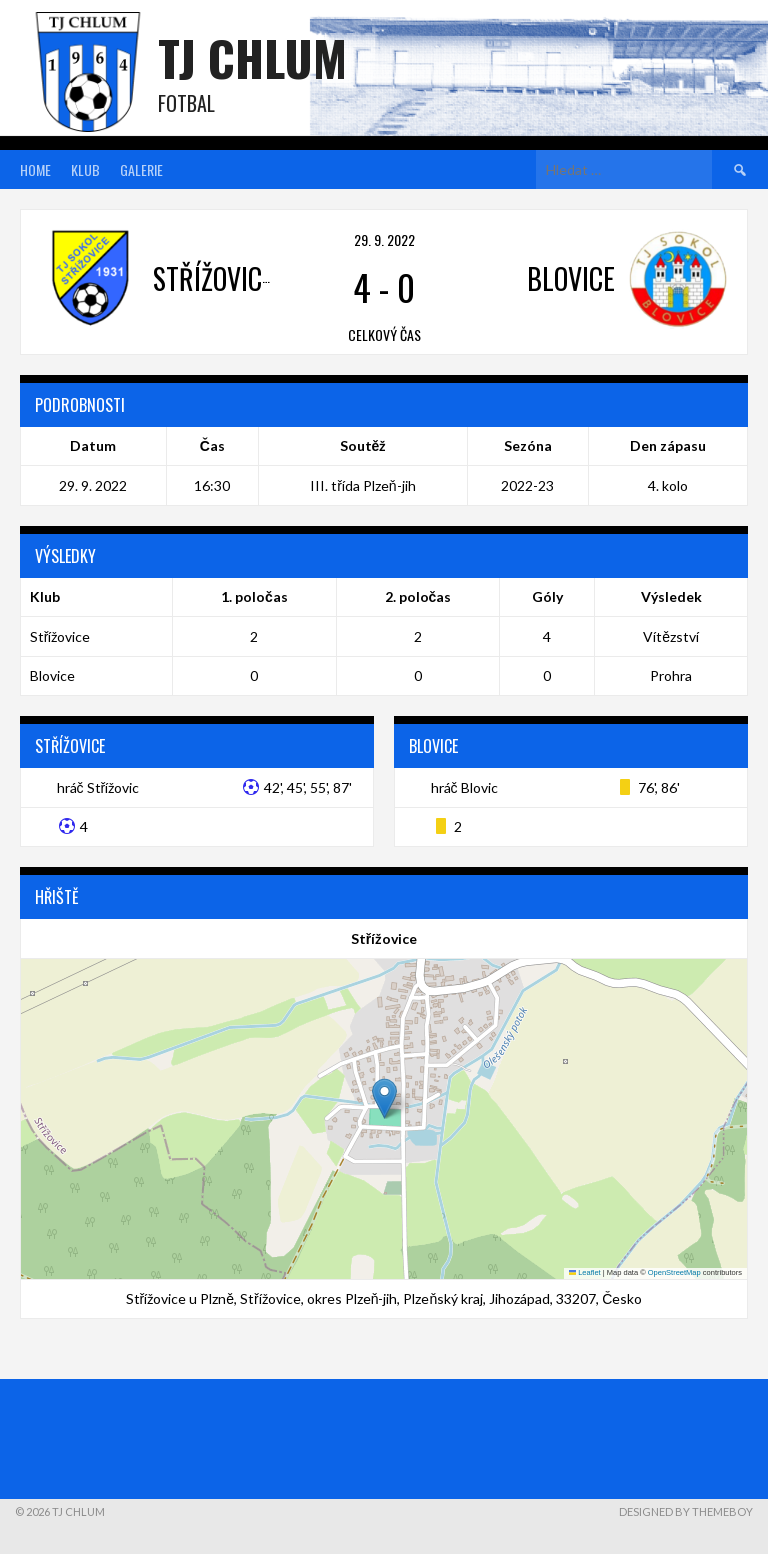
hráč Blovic (464, 787)
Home (35, 169)
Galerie (141, 169)
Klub (85, 169)
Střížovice (60, 636)
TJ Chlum (252, 57)
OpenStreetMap (674, 1272)
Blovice (52, 675)
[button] (384, 1098)
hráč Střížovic (98, 787)
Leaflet (585, 1272)
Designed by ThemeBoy (686, 1511)
